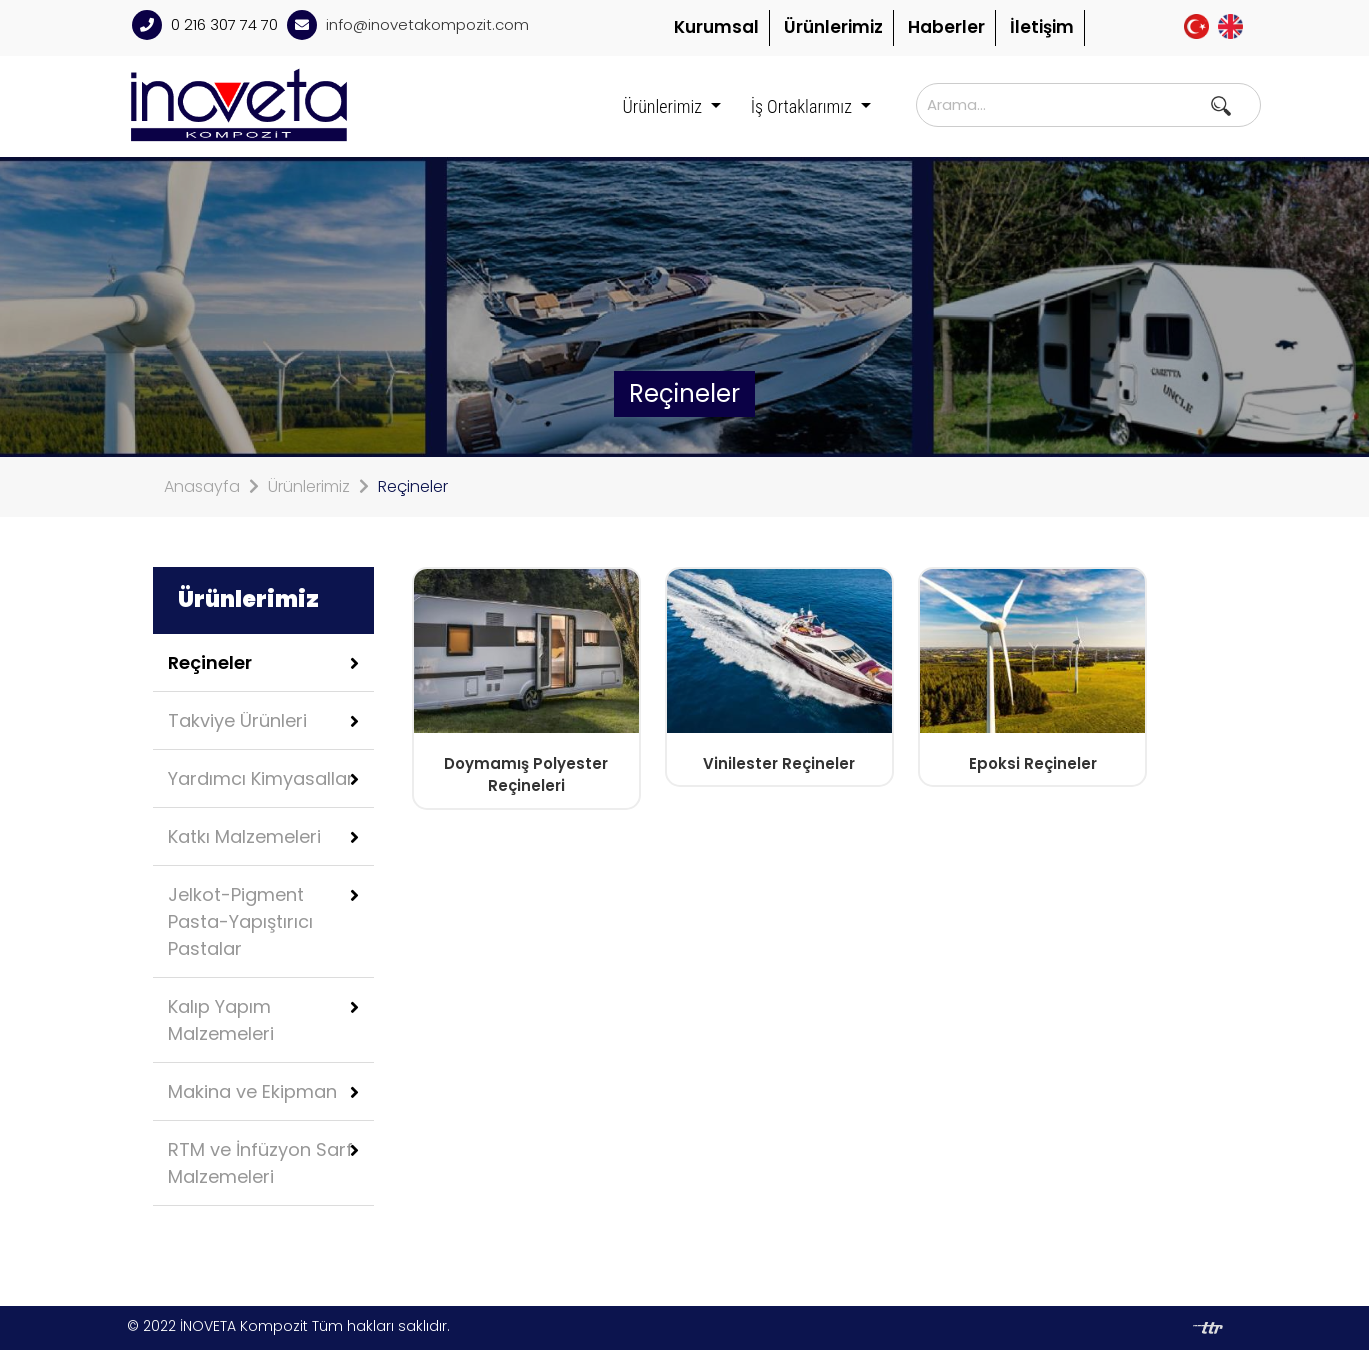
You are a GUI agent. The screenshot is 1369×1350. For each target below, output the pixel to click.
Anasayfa (202, 486)
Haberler (946, 27)
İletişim (1042, 27)
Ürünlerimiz (833, 27)
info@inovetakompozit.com (427, 24)
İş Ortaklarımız (803, 106)
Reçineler (413, 486)
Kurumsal (716, 27)
